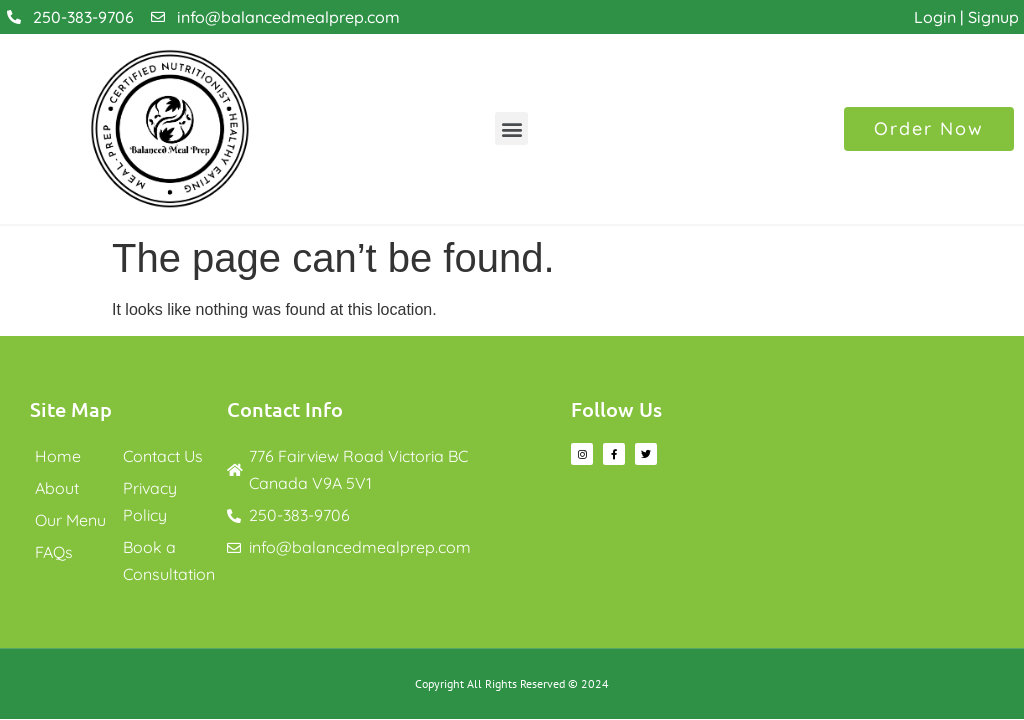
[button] (511, 128)
